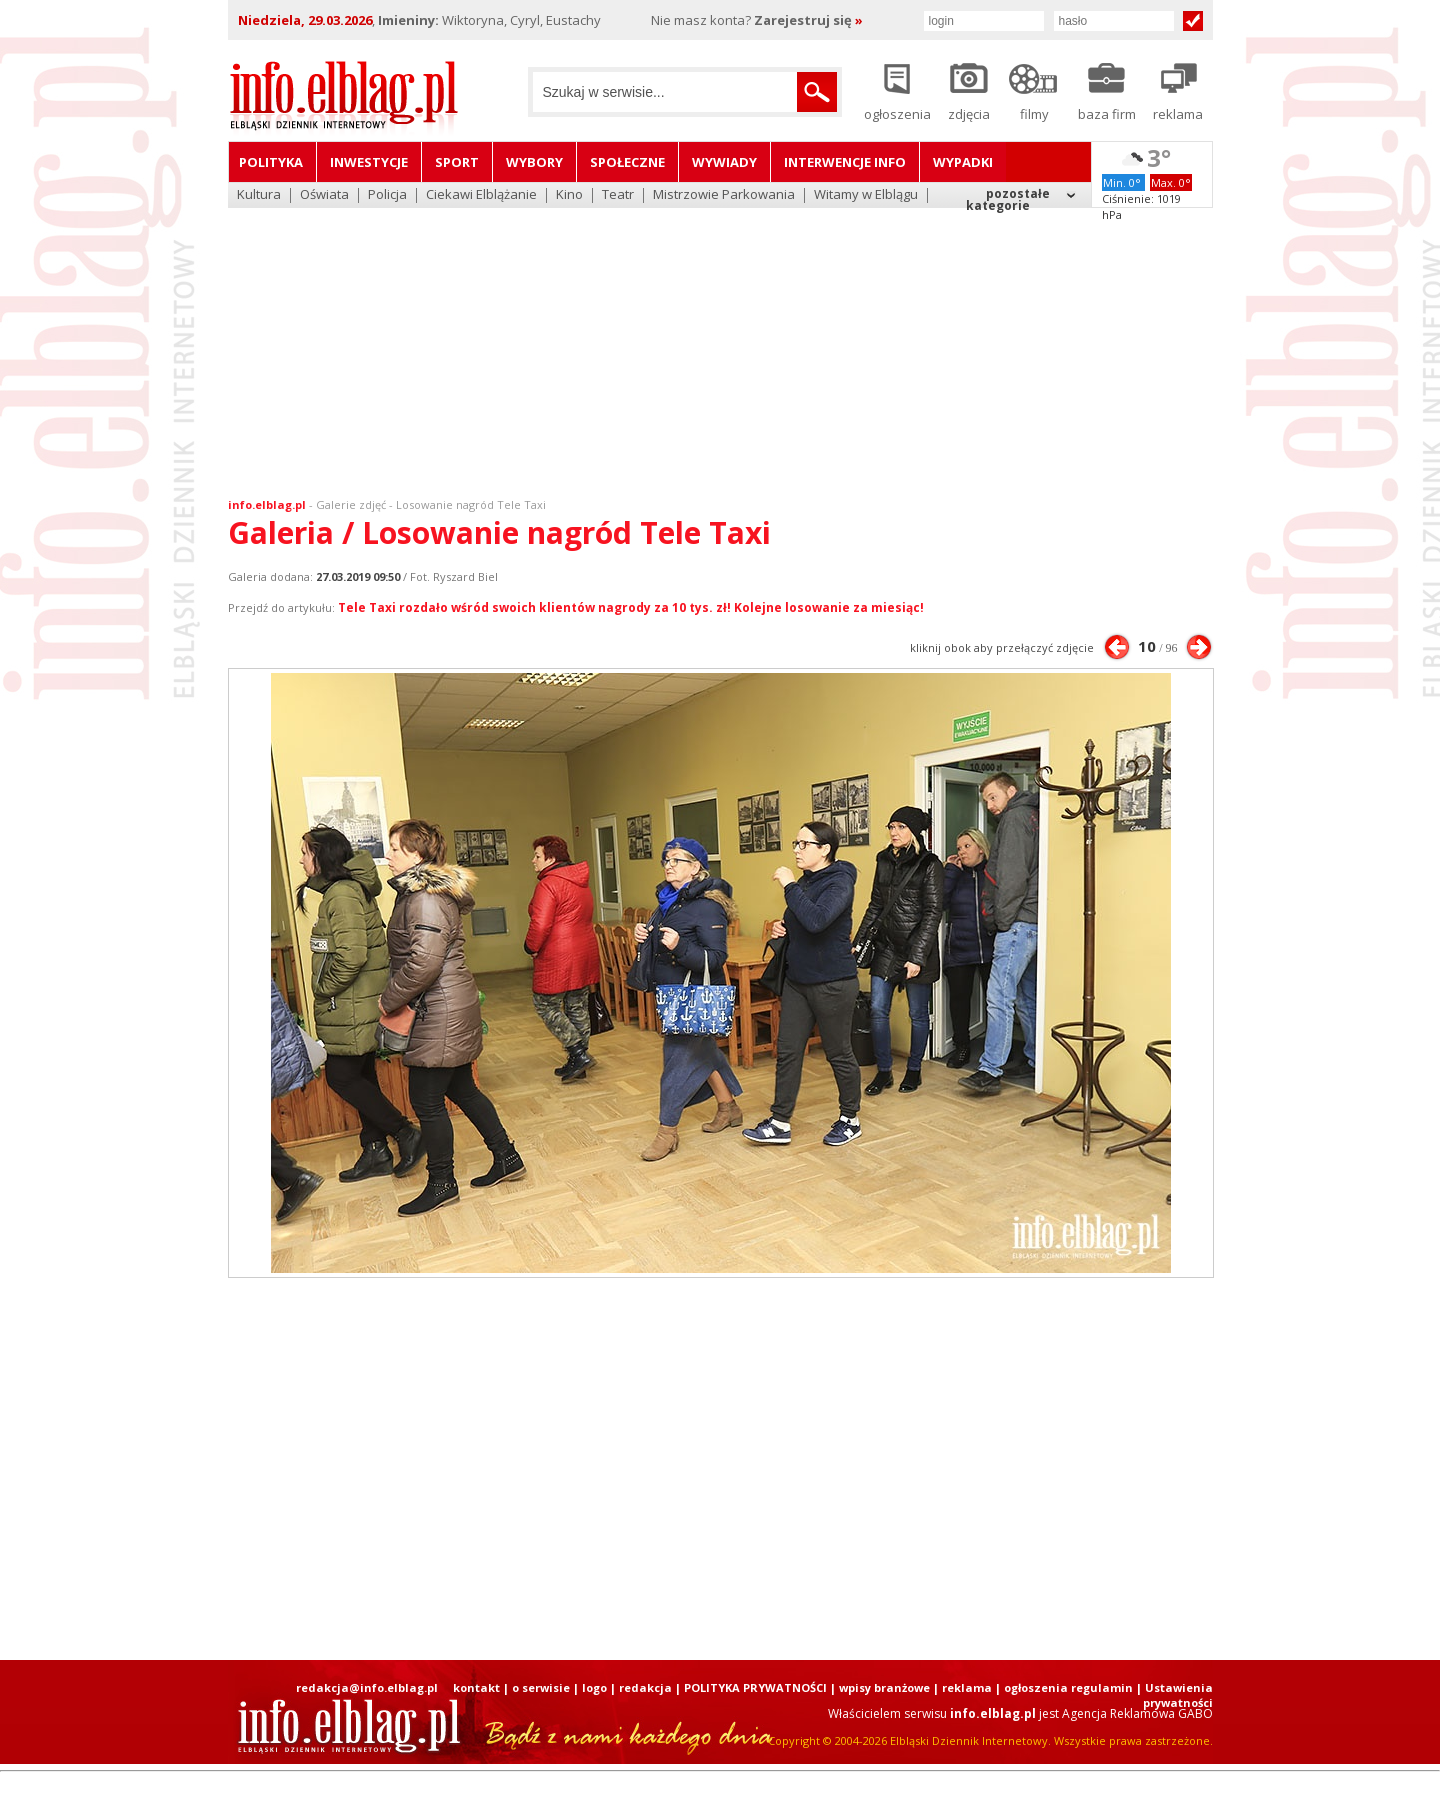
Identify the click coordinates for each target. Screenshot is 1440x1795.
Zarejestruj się (808, 20)
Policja (387, 195)
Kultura (259, 195)
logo (594, 1687)
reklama (967, 1687)
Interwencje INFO (845, 162)
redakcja (645, 1687)
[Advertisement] (720, 340)
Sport (457, 162)
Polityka (271, 162)
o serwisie (541, 1687)
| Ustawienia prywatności (1174, 1695)
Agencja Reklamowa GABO (1137, 1713)
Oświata (324, 195)
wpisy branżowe (884, 1687)
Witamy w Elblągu (866, 195)
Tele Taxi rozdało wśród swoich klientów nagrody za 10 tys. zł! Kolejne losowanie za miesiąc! (631, 607)
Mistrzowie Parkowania (724, 195)
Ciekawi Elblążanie (481, 195)
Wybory (534, 162)
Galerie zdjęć (351, 504)
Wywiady (724, 162)
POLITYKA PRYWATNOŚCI (755, 1687)
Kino (569, 195)
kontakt (476, 1687)
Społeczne (627, 162)
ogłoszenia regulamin (1068, 1687)
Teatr (618, 195)
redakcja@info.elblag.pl (367, 1687)
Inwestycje (369, 162)
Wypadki (963, 162)
